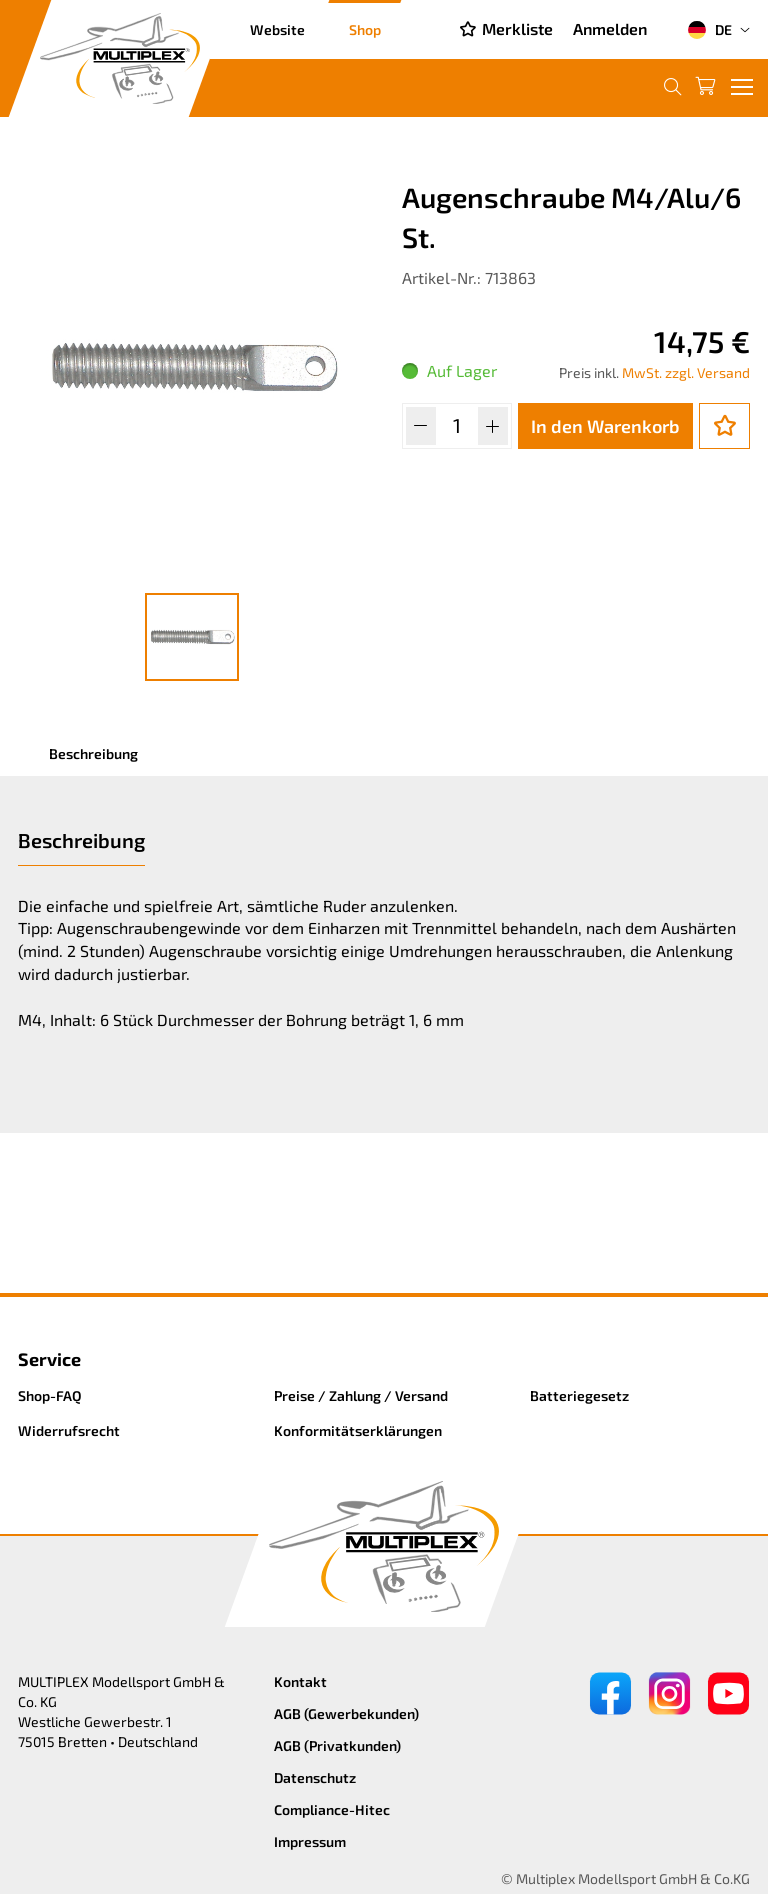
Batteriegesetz (579, 1395)
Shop (365, 29)
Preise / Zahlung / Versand (361, 1395)
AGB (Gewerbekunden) (346, 1713)
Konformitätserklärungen (358, 1430)
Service (49, 1359)
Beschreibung (93, 753)
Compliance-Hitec (332, 1809)
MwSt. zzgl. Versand (686, 372)
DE (709, 30)
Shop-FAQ (50, 1395)
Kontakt (300, 1681)
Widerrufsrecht (69, 1430)
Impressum (310, 1841)
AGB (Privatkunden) (337, 1745)
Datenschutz (315, 1777)
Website (277, 29)
